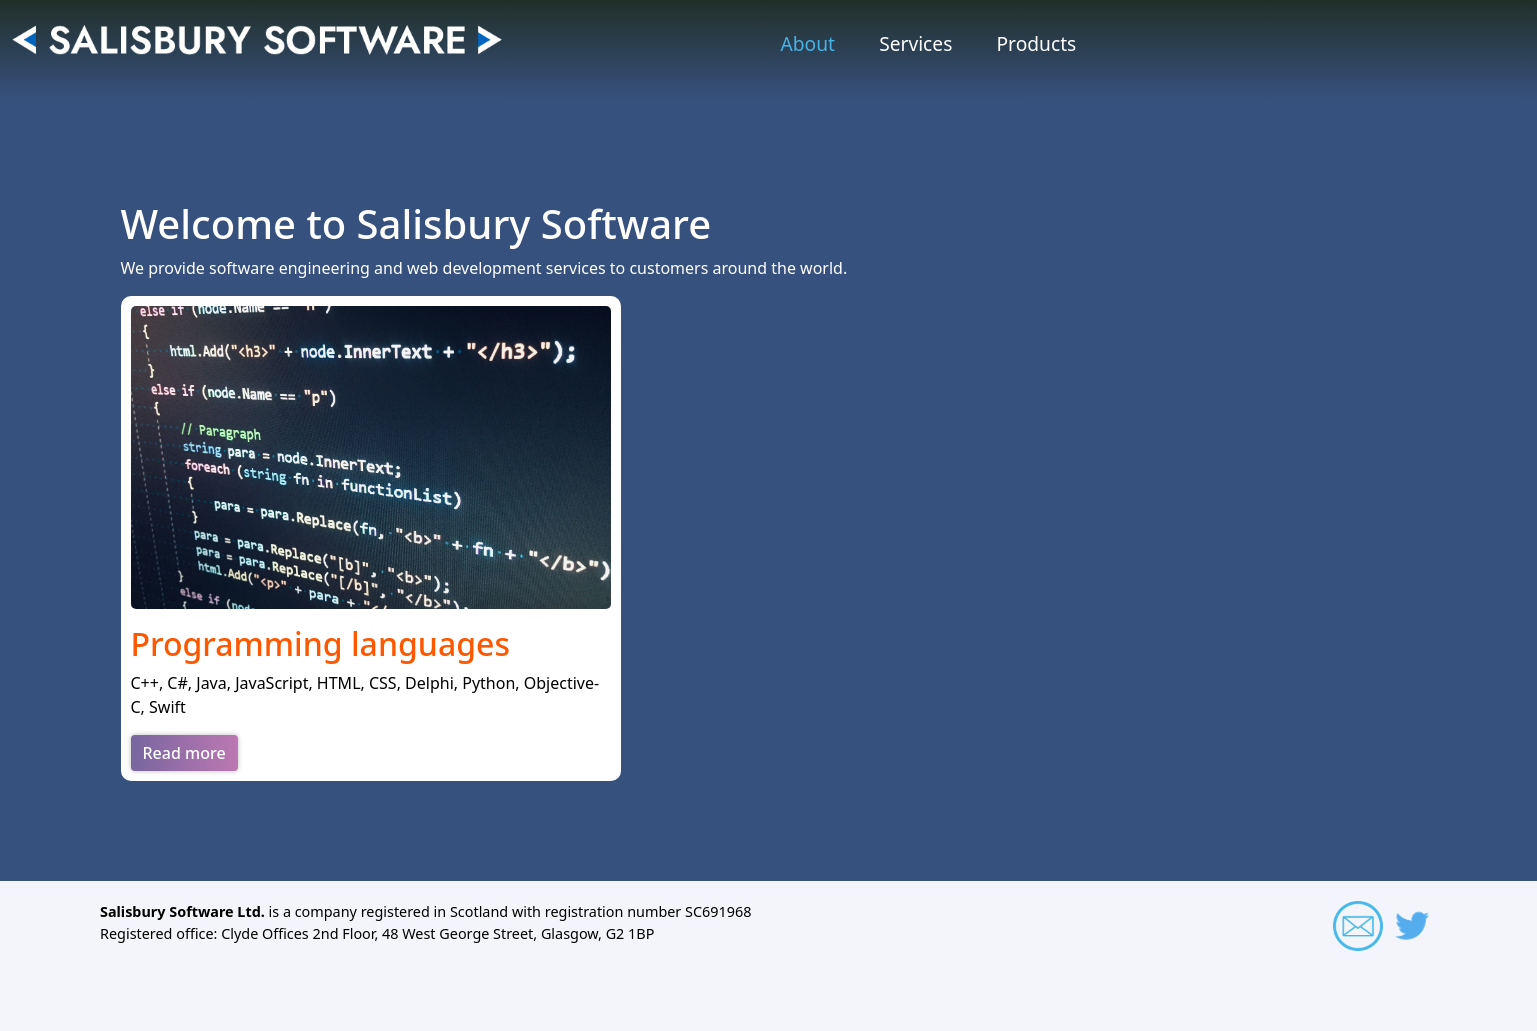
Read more (184, 753)
